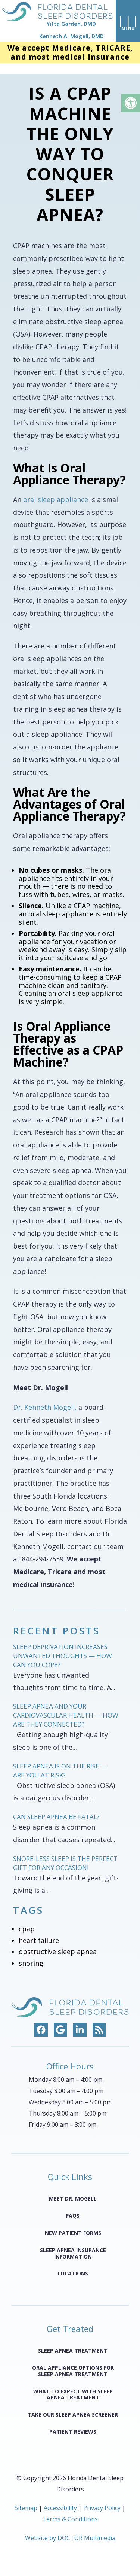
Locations (72, 2264)
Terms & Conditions (70, 2510)
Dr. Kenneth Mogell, (45, 1398)
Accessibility (60, 2499)
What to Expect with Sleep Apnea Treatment (73, 2385)
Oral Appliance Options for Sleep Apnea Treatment (73, 2362)
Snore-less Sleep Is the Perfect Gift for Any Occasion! (65, 1854)
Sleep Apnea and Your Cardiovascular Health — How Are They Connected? (65, 1706)
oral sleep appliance (55, 490)
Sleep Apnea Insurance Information (73, 2244)
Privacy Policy (102, 2499)
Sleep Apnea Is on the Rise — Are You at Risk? (60, 1762)
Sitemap (26, 2499)
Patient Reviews (72, 2423)
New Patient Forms (73, 2224)
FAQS (73, 2207)
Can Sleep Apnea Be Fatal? (56, 1808)
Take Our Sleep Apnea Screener (73, 2405)
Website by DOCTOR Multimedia (70, 2529)
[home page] (56, 21)
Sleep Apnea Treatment (73, 2341)
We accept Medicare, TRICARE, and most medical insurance (70, 54)
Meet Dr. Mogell (73, 2189)
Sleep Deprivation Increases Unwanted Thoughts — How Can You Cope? (62, 1647)
